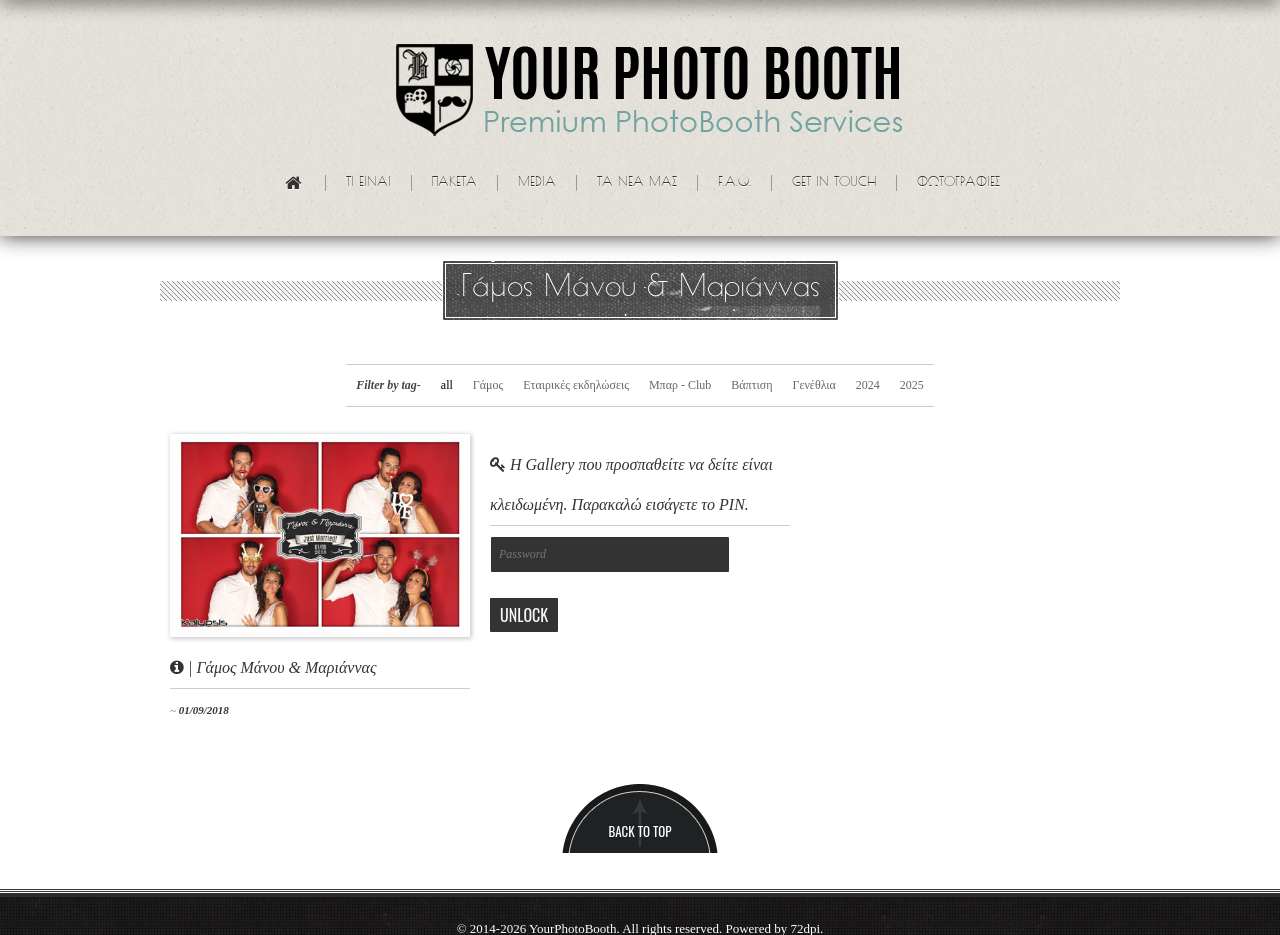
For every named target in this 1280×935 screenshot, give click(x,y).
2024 (868, 385)
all (447, 385)
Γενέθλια (813, 385)
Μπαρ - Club (680, 385)
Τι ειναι (368, 183)
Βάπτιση (751, 385)
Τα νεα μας (637, 183)
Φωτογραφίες (958, 183)
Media (537, 183)
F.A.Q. (734, 183)
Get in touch (834, 183)
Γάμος (488, 385)
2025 (912, 385)
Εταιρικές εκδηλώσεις (576, 385)
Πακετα (454, 183)
